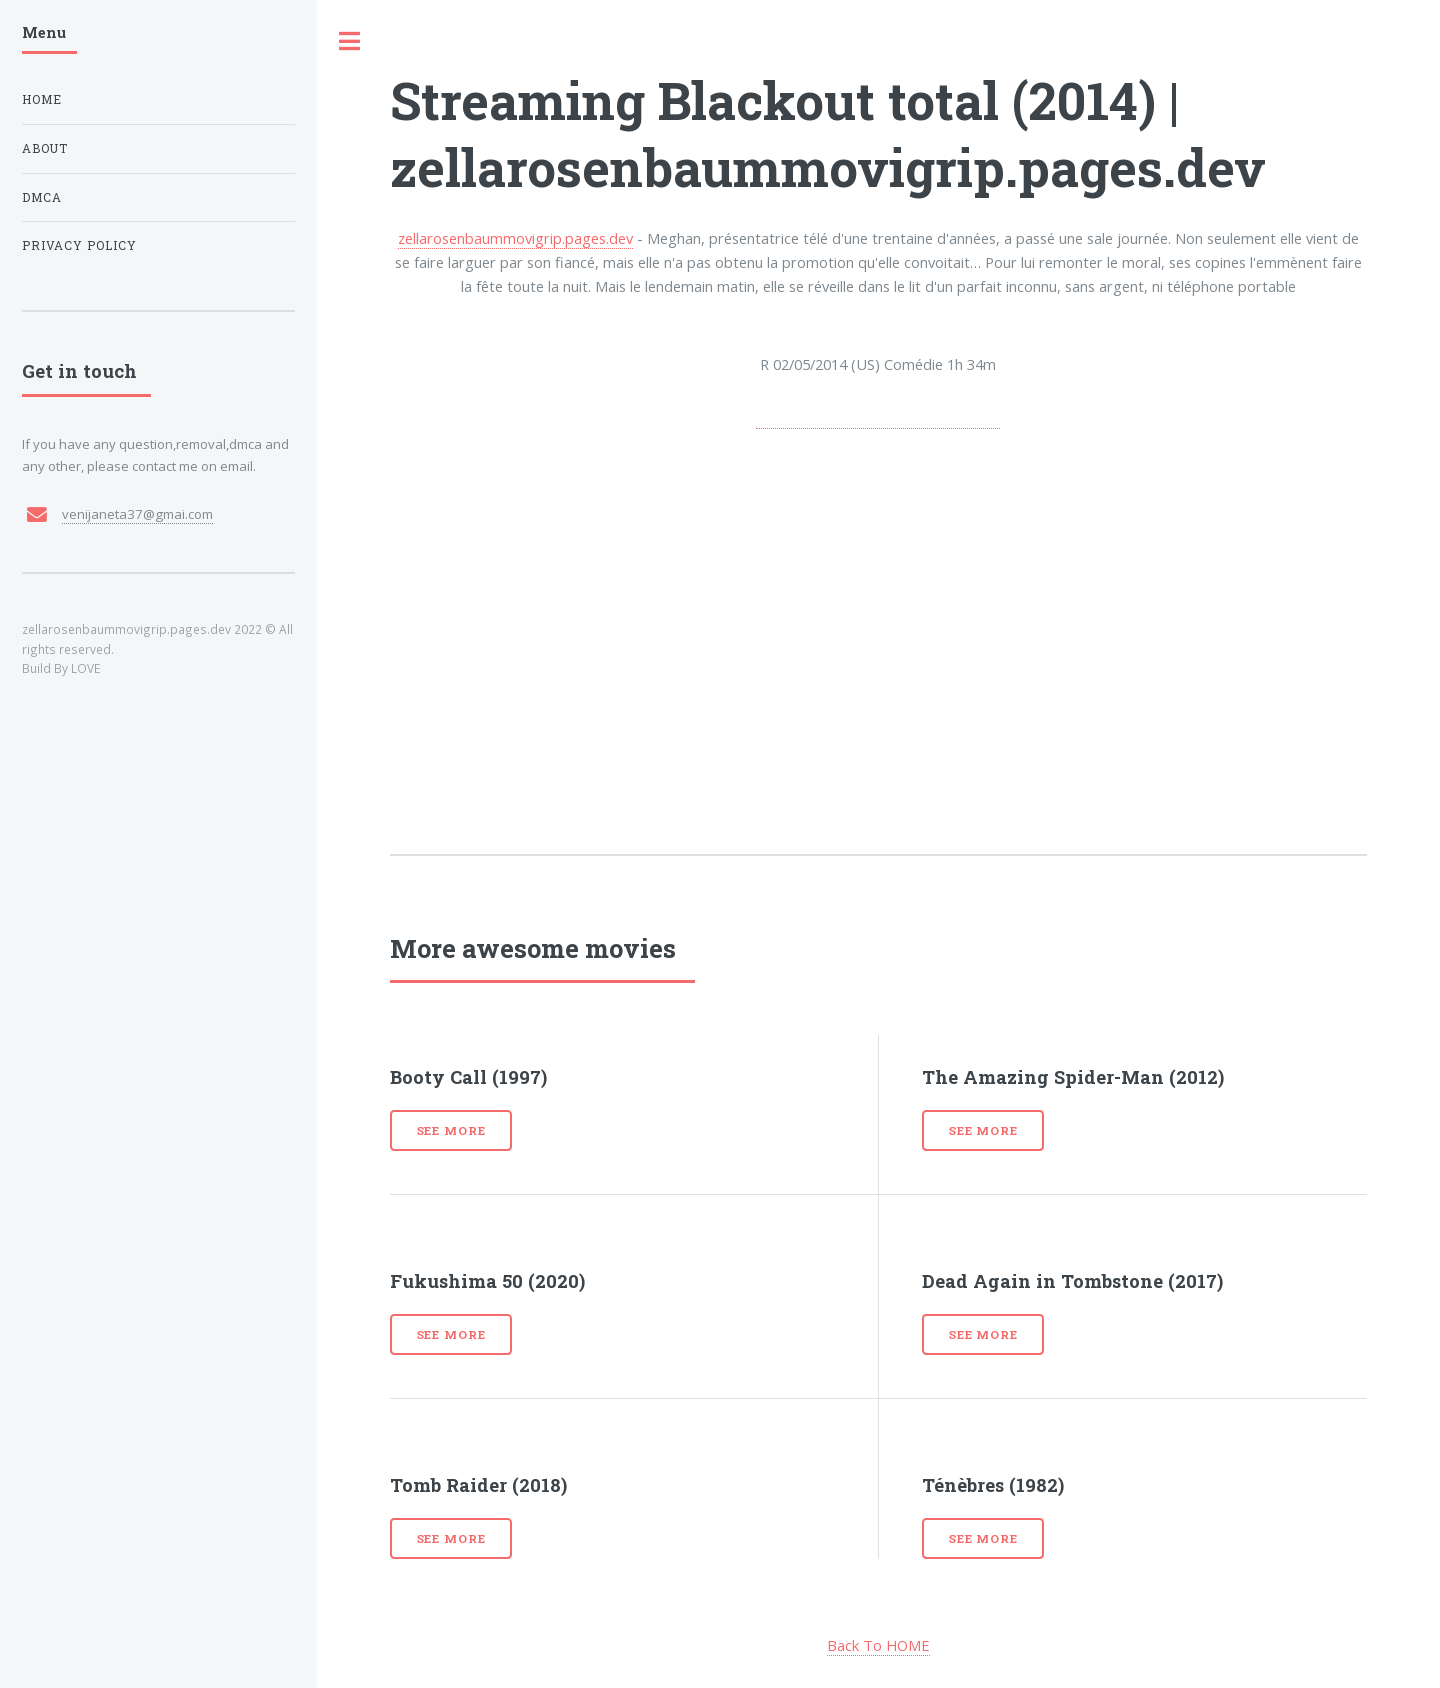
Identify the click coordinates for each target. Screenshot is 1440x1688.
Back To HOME (878, 1645)
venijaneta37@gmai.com (137, 514)
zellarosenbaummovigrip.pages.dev (515, 238)
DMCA (42, 197)
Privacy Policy (79, 245)
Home (42, 99)
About (45, 148)
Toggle (350, 41)
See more (451, 1130)
